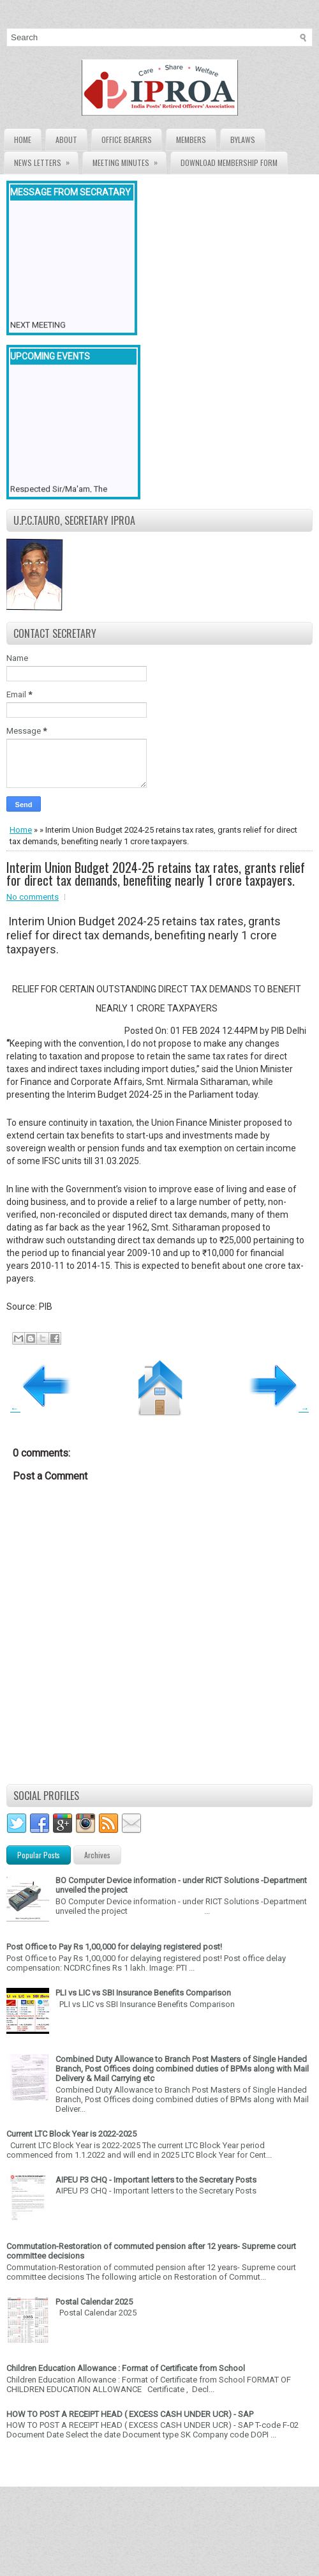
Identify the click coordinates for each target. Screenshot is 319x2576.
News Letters (46, 160)
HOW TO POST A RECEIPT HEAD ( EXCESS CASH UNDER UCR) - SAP (129, 2414)
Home (22, 139)
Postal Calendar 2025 (94, 2302)
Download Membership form (229, 162)
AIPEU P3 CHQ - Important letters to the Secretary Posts (156, 2180)
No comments (32, 897)
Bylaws (242, 139)
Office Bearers (126, 139)
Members (191, 139)
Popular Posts (38, 1854)
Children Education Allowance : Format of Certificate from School (125, 2368)
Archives (97, 1854)
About (66, 139)
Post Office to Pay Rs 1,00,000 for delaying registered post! (114, 1946)
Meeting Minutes (129, 160)
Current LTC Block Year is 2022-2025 (71, 2134)
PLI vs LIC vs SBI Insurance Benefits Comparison (143, 1992)
